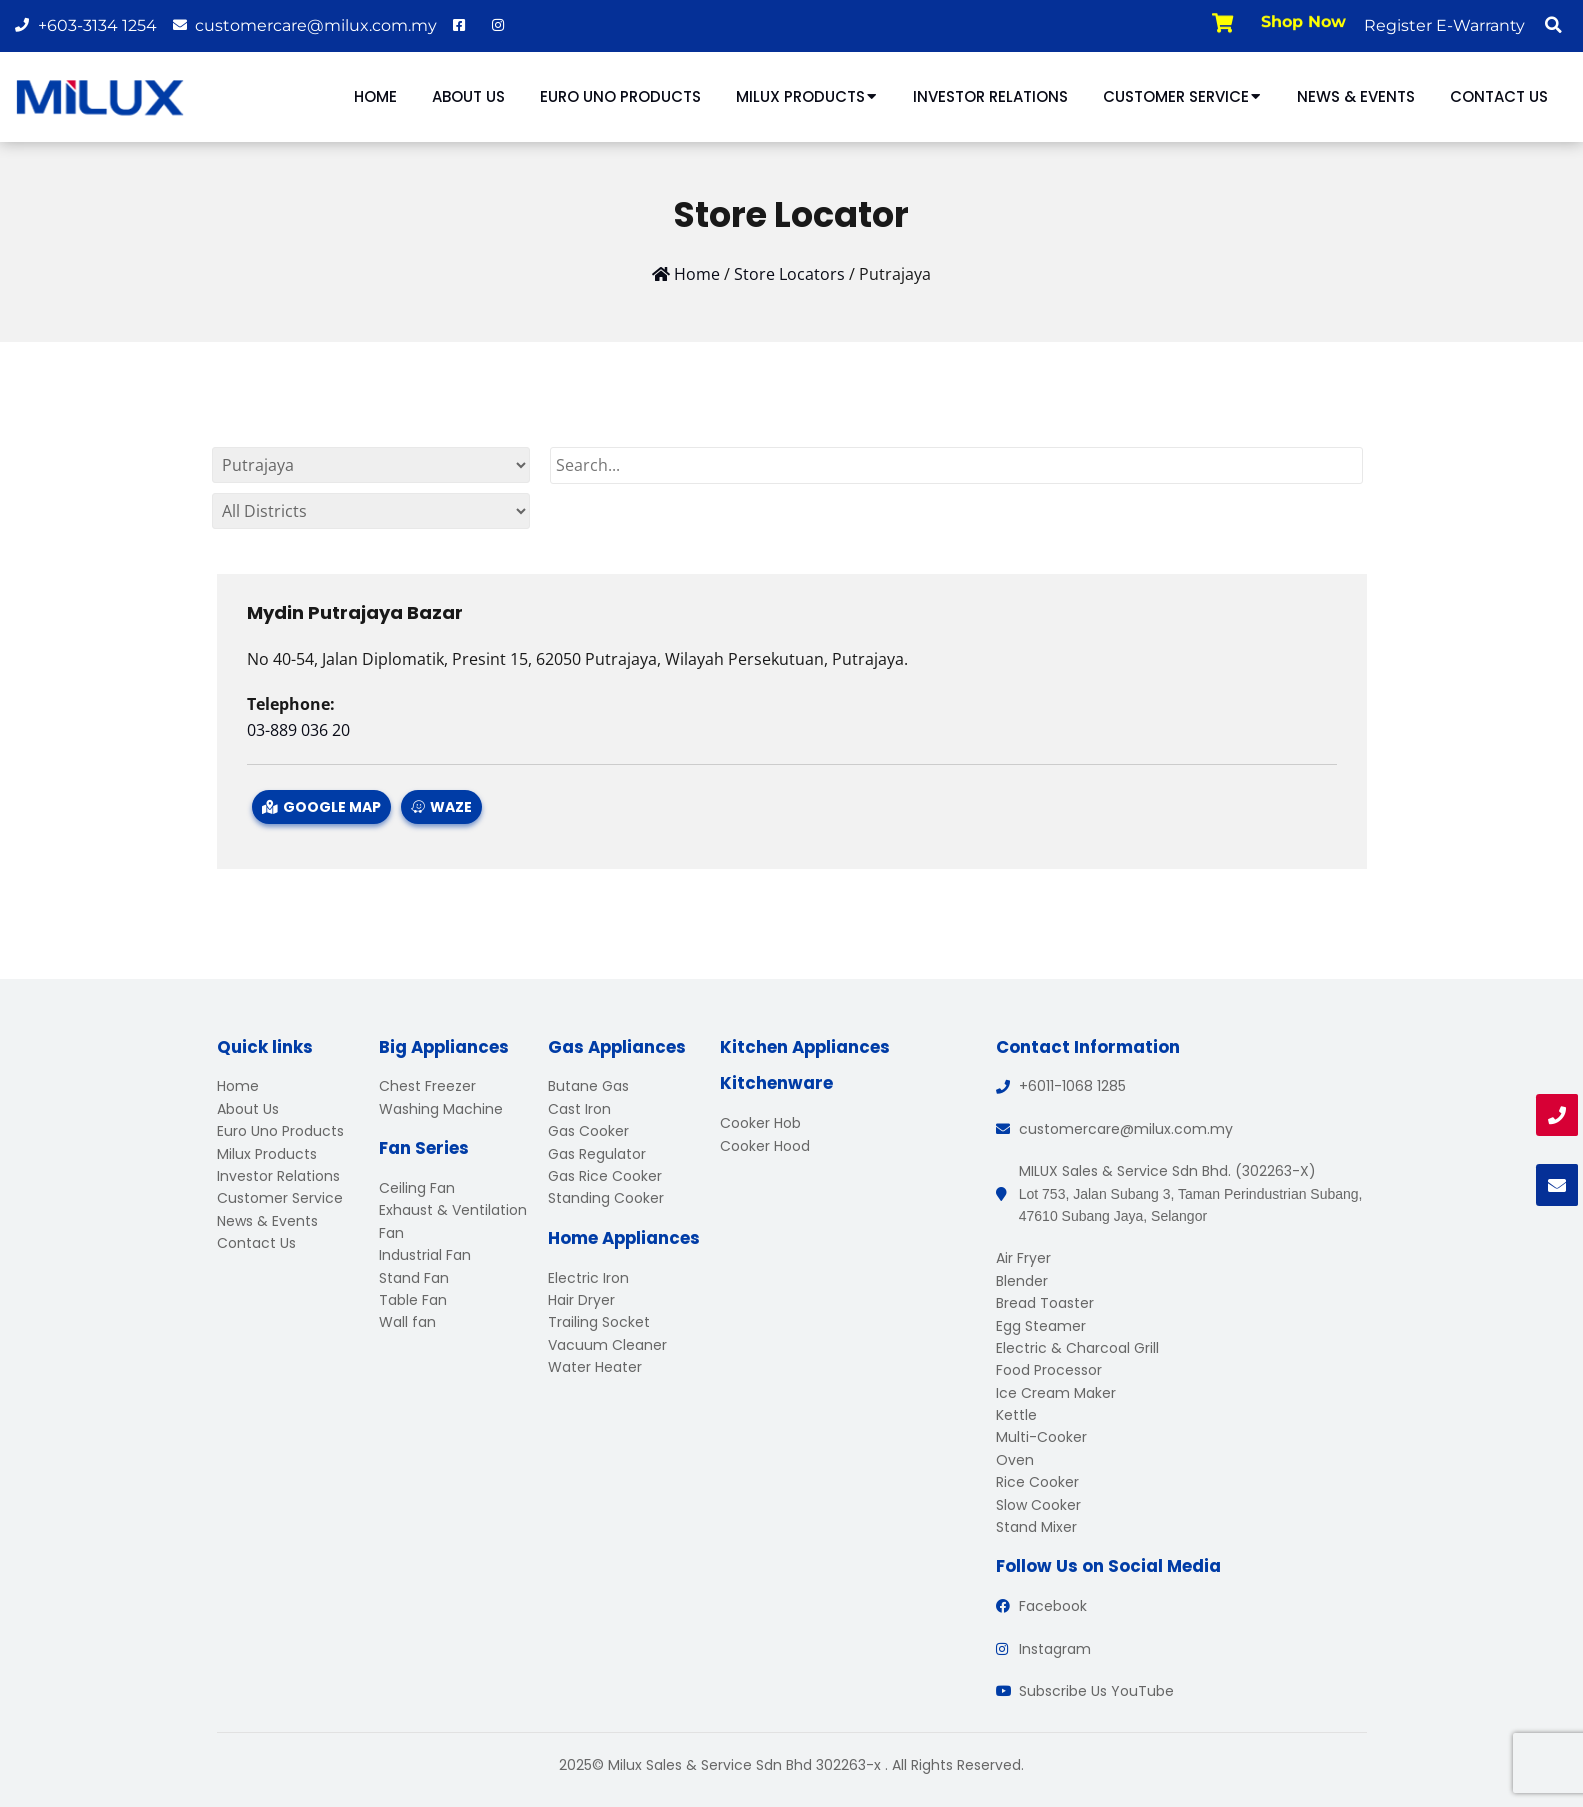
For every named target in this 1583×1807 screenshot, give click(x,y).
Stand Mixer (1036, 1527)
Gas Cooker (588, 1131)
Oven (1015, 1460)
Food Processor (1049, 1370)
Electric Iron (588, 1278)
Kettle (1016, 1415)
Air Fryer (1023, 1258)
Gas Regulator (597, 1154)
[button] (1553, 25)
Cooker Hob (760, 1123)
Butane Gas (588, 1086)
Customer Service (1182, 96)
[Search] (957, 466)
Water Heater (595, 1367)
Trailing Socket (599, 1322)
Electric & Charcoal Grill (1077, 1348)
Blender (1022, 1281)
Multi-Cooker (1041, 1437)
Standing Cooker (606, 1198)
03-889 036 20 (298, 730)
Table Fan (413, 1300)
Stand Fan (414, 1278)
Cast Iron (579, 1109)
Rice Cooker (1037, 1482)
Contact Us (1499, 96)
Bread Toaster (1045, 1303)
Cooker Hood (765, 1146)
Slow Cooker (1038, 1505)
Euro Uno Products (620, 96)
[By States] (371, 465)
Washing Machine (441, 1109)
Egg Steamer (1041, 1326)
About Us (468, 96)
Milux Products (807, 96)
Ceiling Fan (417, 1188)
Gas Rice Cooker (605, 1176)
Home (375, 96)
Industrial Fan (425, 1255)
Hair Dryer (581, 1300)
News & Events (1356, 96)
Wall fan (407, 1322)
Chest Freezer (427, 1086)
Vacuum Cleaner (607, 1345)
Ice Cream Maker (1056, 1393)
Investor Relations (990, 96)
